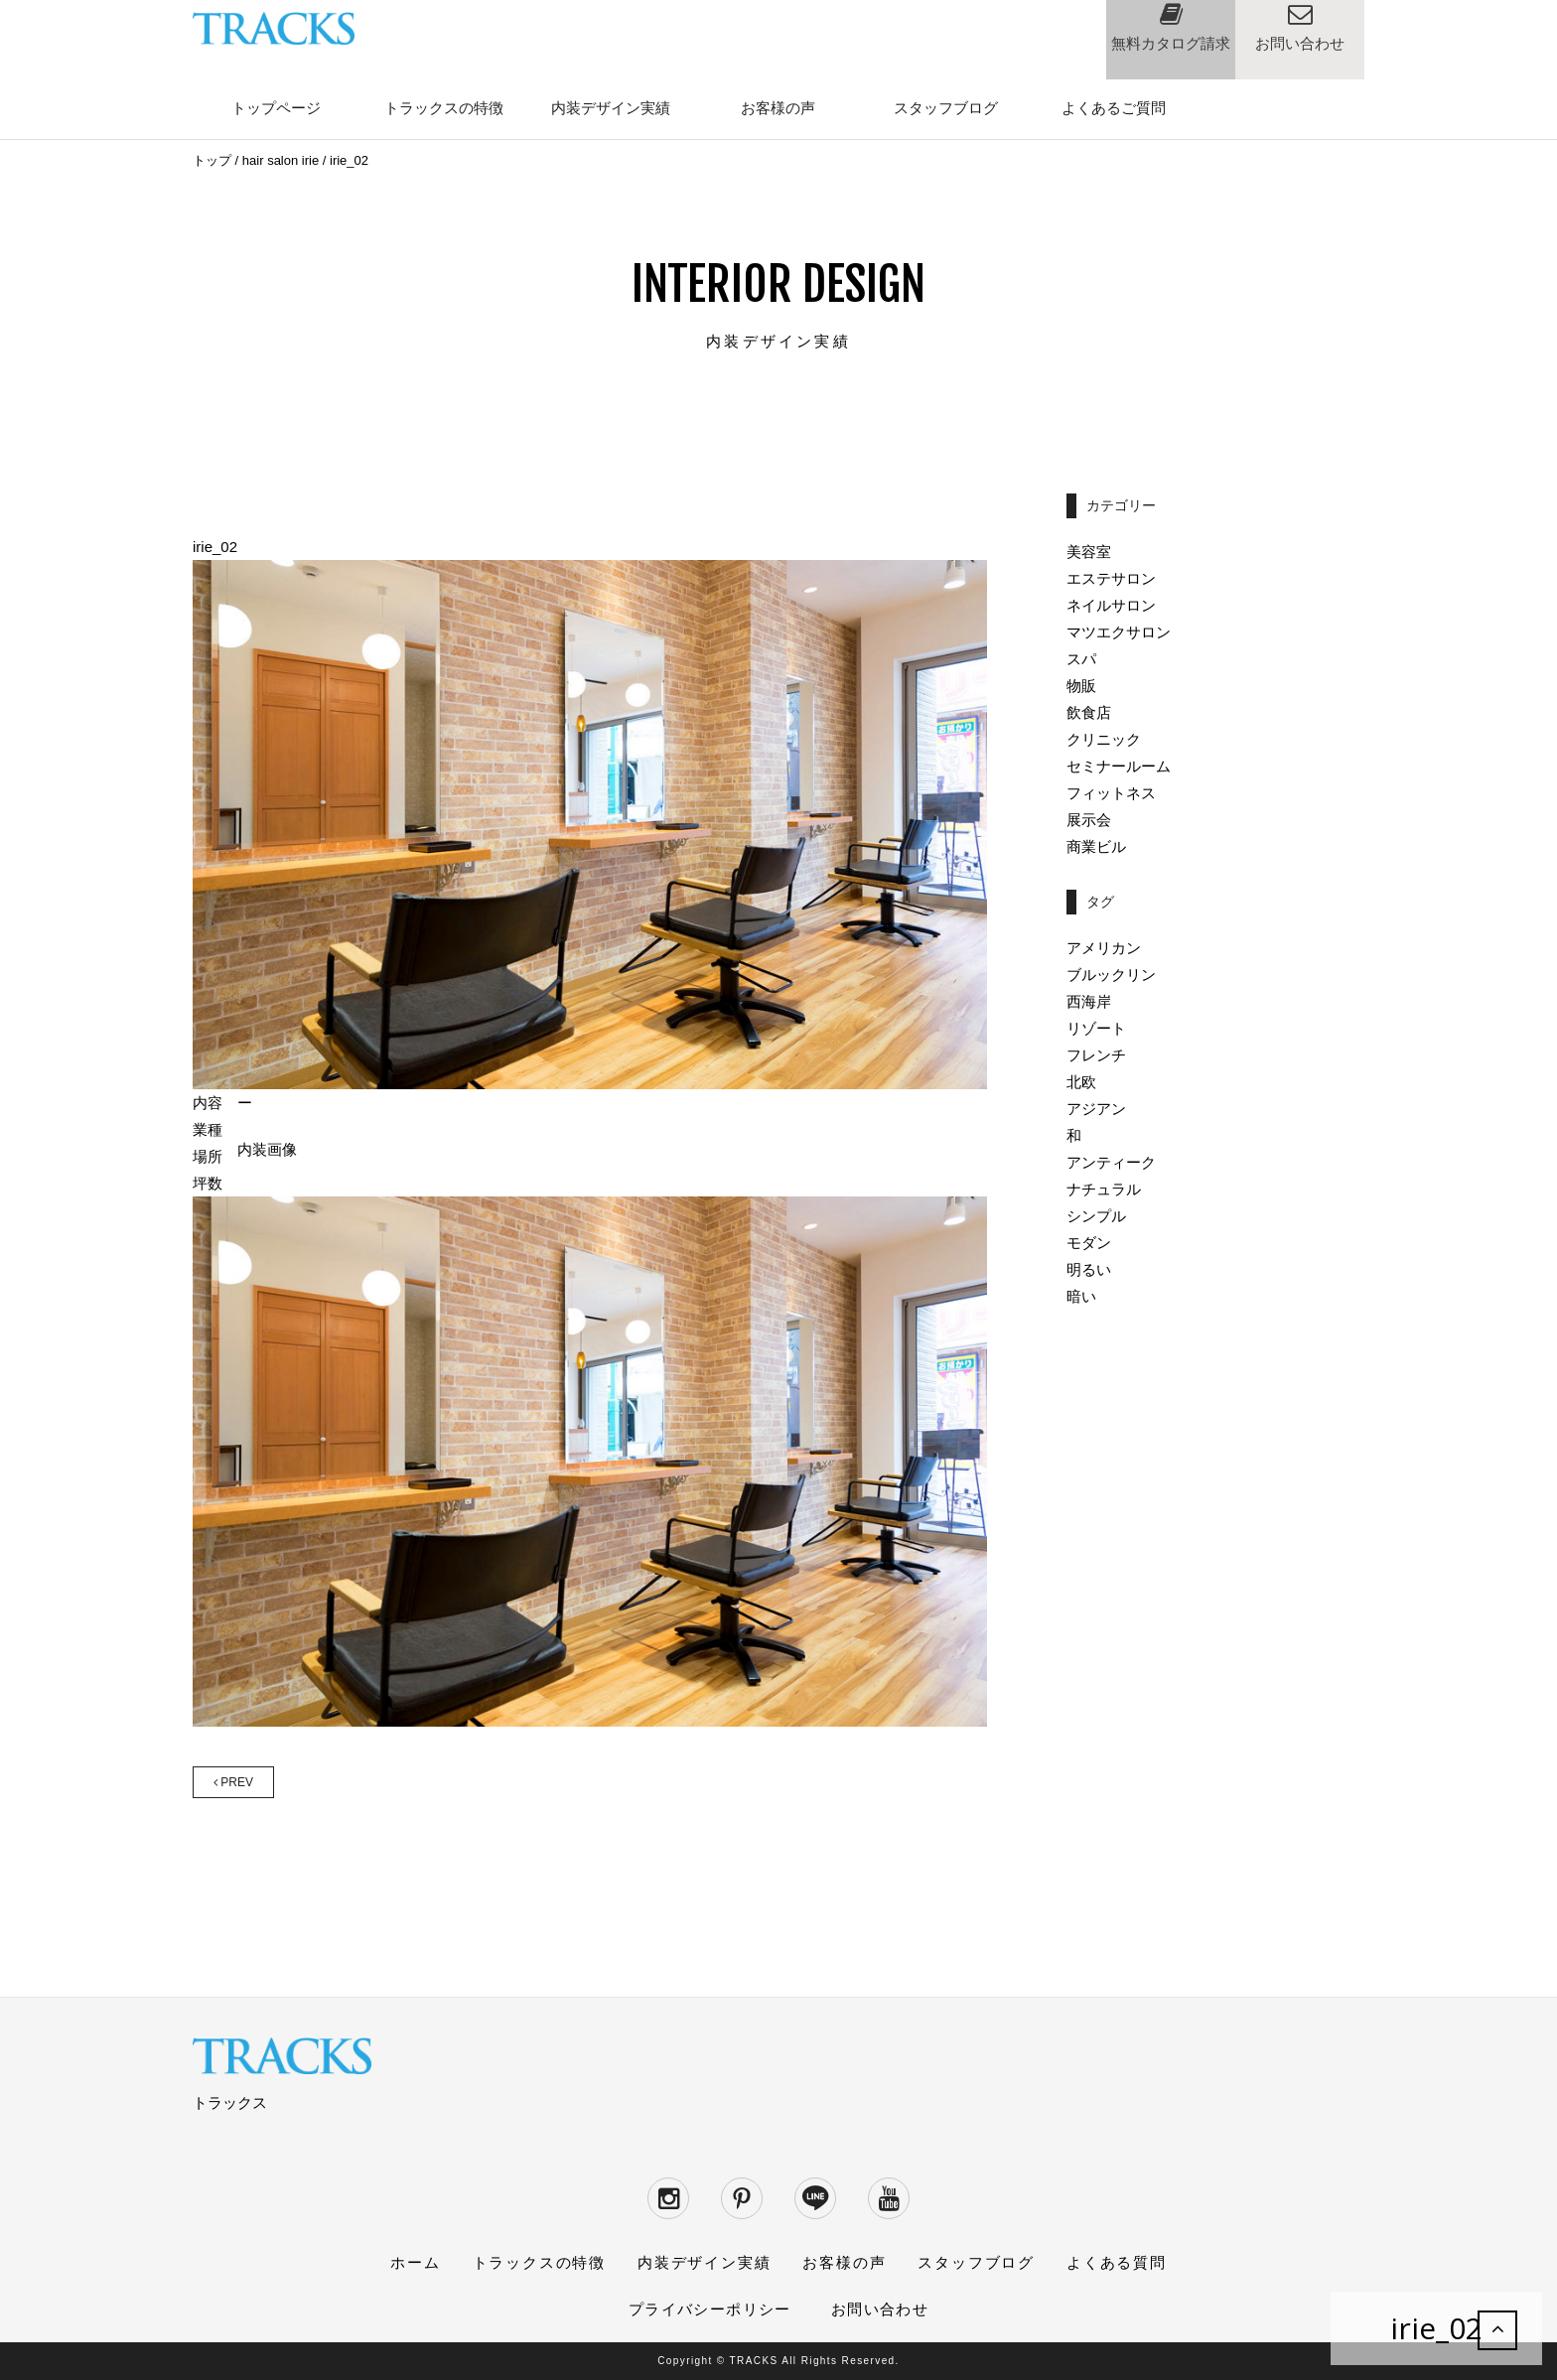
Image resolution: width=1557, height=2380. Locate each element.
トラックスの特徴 (443, 107)
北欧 (1081, 1081)
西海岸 (1088, 1001)
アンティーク (1111, 1162)
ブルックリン (1111, 974)
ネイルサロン (1111, 605)
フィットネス (1111, 792)
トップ (212, 160)
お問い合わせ (879, 2309)
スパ (1081, 658)
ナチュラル (1103, 1189)
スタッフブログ (946, 107)
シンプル (1096, 1215)
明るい (1088, 1269)
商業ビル (1096, 846)
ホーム (415, 2262)
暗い (1081, 1296)
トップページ (276, 107)
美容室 (1088, 551)
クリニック (1103, 739)
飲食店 (1088, 712)
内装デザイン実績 (610, 107)
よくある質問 (1116, 2262)
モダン (1088, 1242)
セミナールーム (1118, 766)
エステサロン (1111, 578)
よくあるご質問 (1114, 107)
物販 (1081, 685)
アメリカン (1103, 947)
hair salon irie (280, 160)
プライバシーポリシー (710, 2309)
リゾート (1096, 1028)
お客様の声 (778, 107)
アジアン (1096, 1108)
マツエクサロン (1118, 632)
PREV (233, 1782)
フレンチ (1096, 1055)
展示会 (1088, 819)
